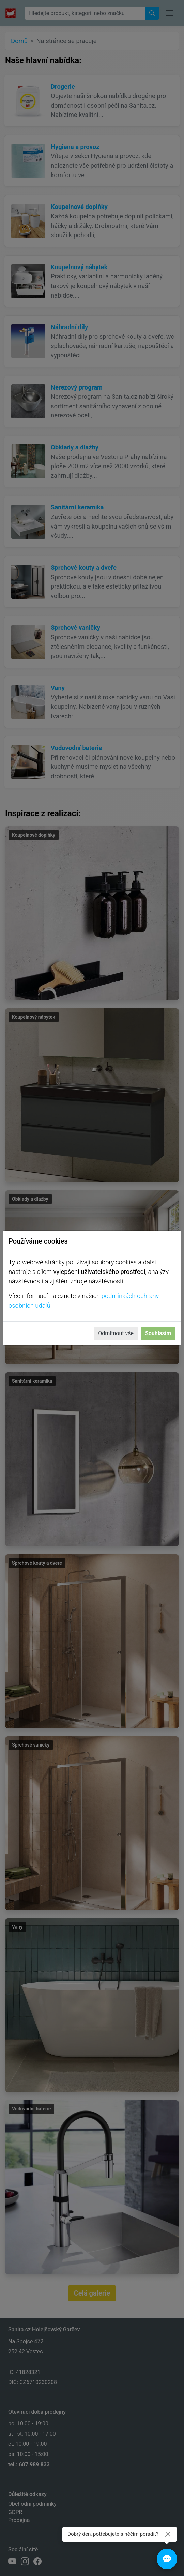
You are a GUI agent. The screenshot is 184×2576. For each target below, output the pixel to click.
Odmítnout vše (116, 1333)
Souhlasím (158, 1333)
